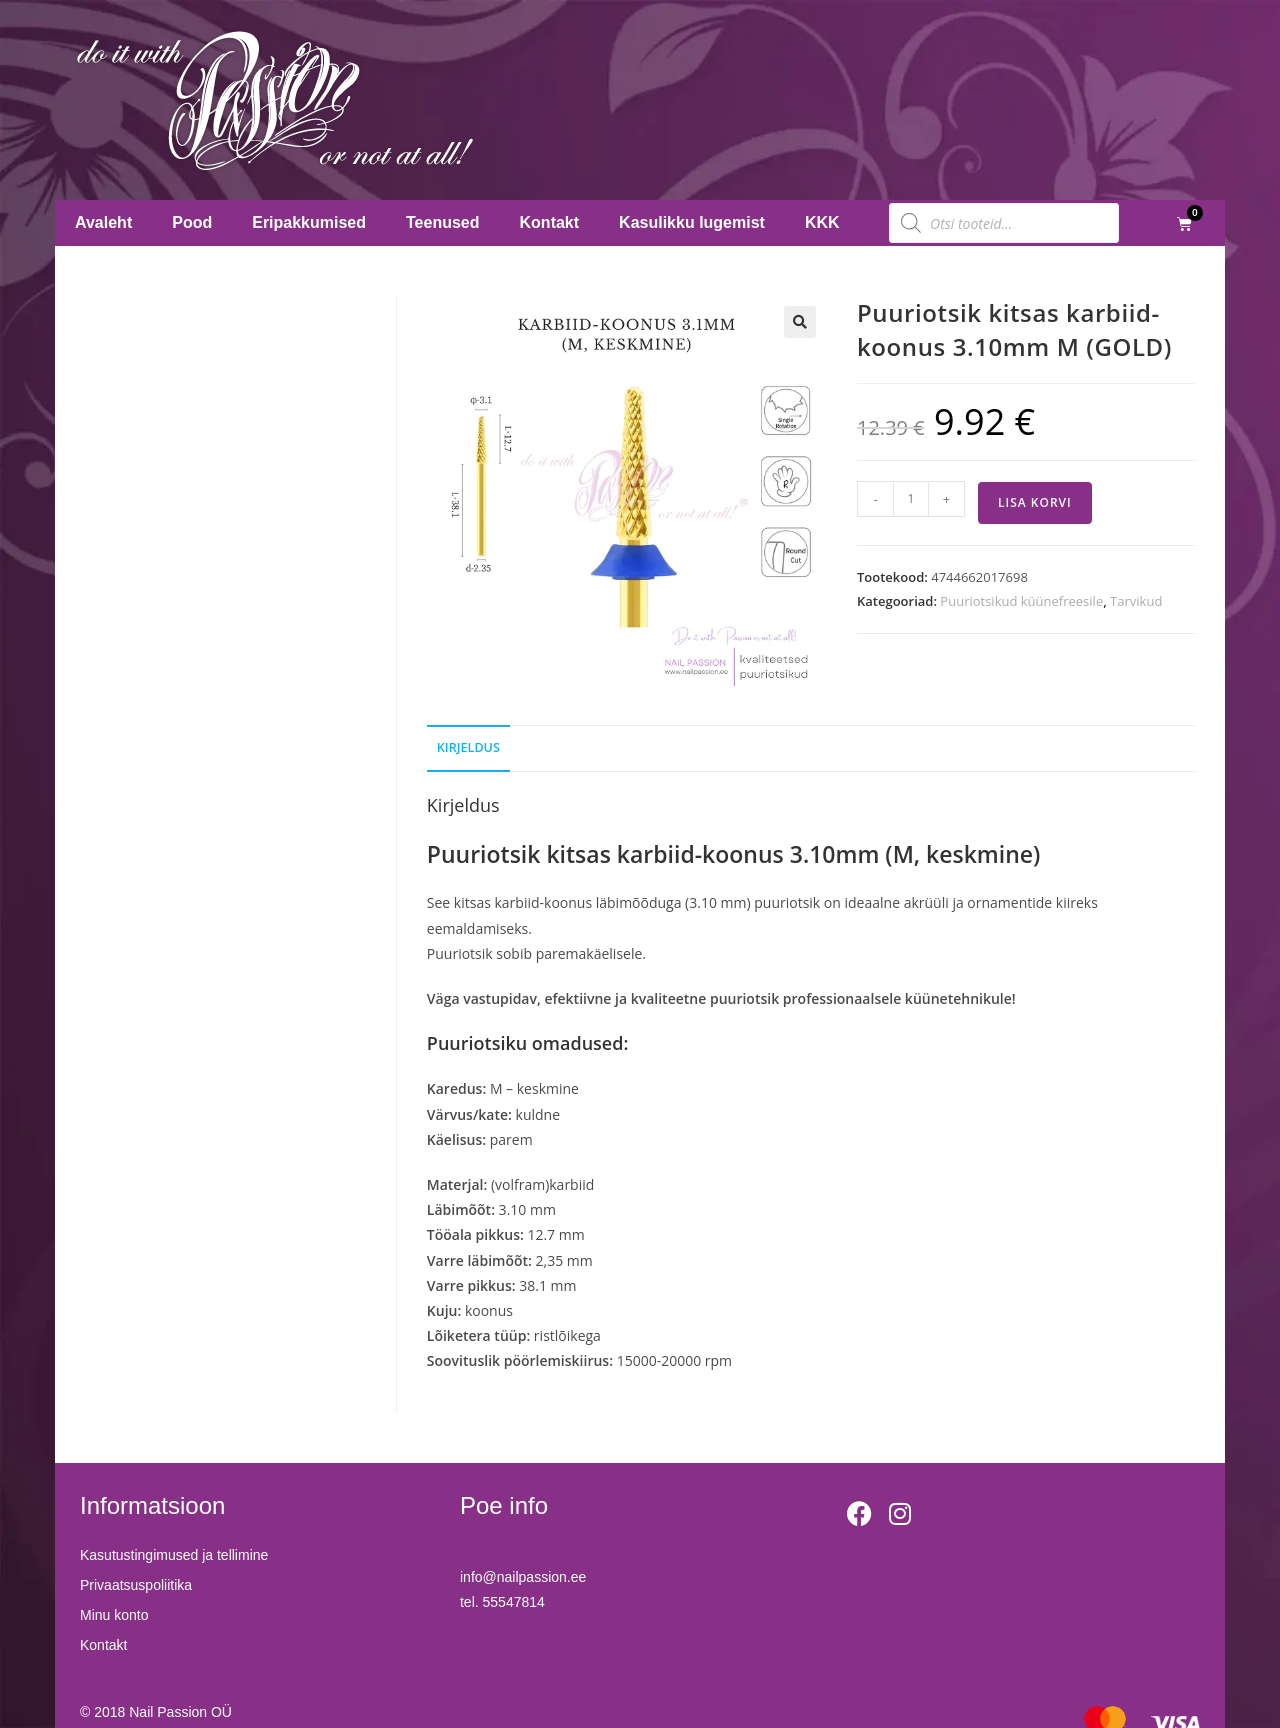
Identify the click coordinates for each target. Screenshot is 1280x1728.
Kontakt (550, 222)
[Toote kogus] (911, 499)
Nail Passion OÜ (180, 1712)
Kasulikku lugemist (692, 222)
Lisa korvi (1035, 502)
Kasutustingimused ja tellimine (174, 1555)
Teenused (443, 222)
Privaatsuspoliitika (136, 1585)
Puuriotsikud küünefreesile (1021, 601)
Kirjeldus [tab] (468, 747)
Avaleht (103, 222)
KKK (822, 222)
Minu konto (114, 1615)
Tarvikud (1136, 601)
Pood (192, 222)
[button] (800, 322)
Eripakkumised (309, 222)
